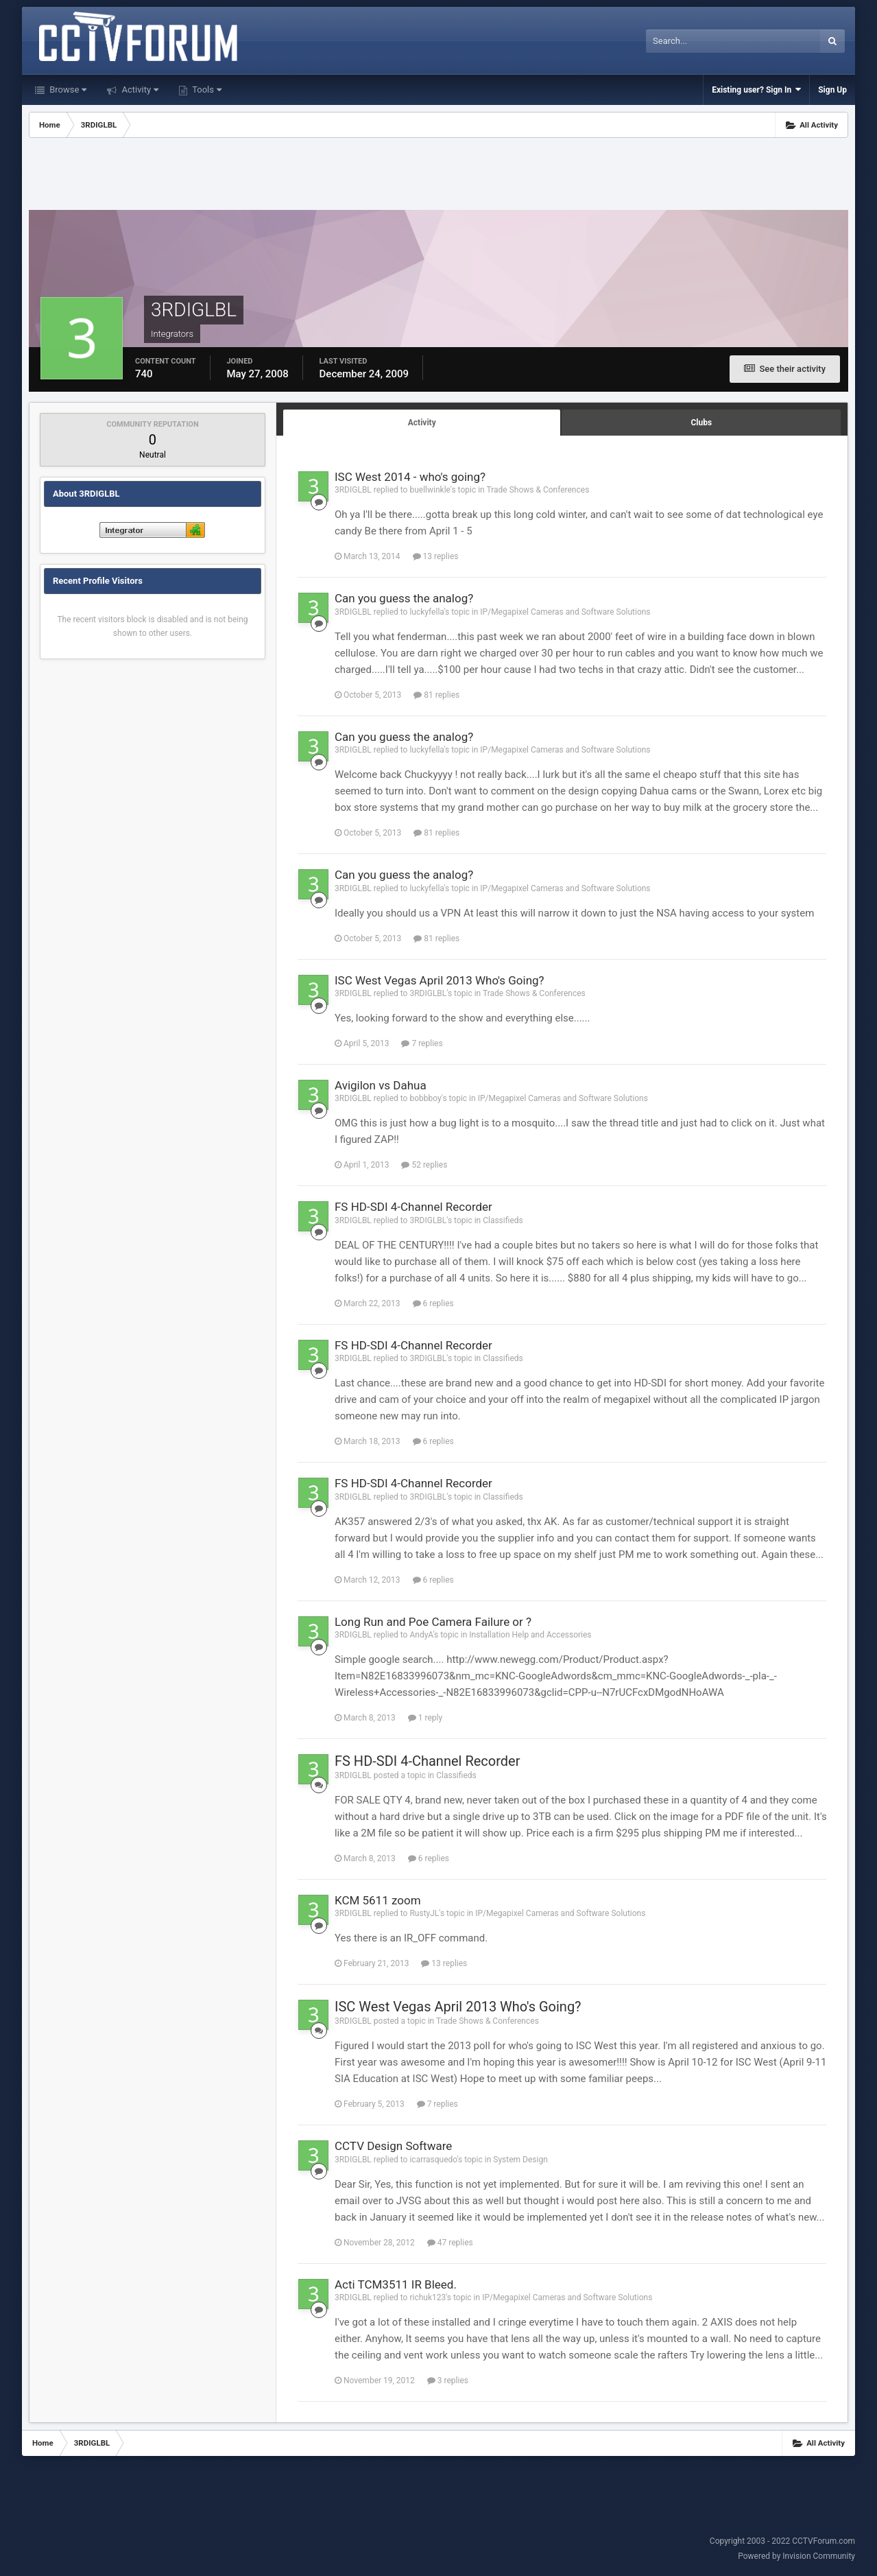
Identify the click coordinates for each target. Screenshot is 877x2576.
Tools (205, 89)
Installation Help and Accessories (530, 1635)
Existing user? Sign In (756, 89)
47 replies (450, 2242)
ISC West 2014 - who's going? (410, 477)
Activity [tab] (422, 422)
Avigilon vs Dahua (381, 1085)
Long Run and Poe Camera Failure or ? (433, 1622)
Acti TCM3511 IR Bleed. (396, 2284)
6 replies (433, 1303)
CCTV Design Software (393, 2146)
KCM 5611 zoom (378, 1900)
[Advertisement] (438, 175)
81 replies (436, 695)
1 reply (425, 1718)
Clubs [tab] (701, 422)
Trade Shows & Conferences (537, 490)
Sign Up (832, 90)
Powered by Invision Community (796, 2556)
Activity (138, 89)
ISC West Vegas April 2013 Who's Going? (439, 980)
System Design (520, 2159)
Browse (66, 89)
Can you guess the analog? (404, 598)
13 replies (436, 556)
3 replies (447, 2380)
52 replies (424, 1165)
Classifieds (503, 1220)
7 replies (421, 1043)
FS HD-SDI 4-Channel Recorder (413, 1207)
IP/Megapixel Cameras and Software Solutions (565, 612)
